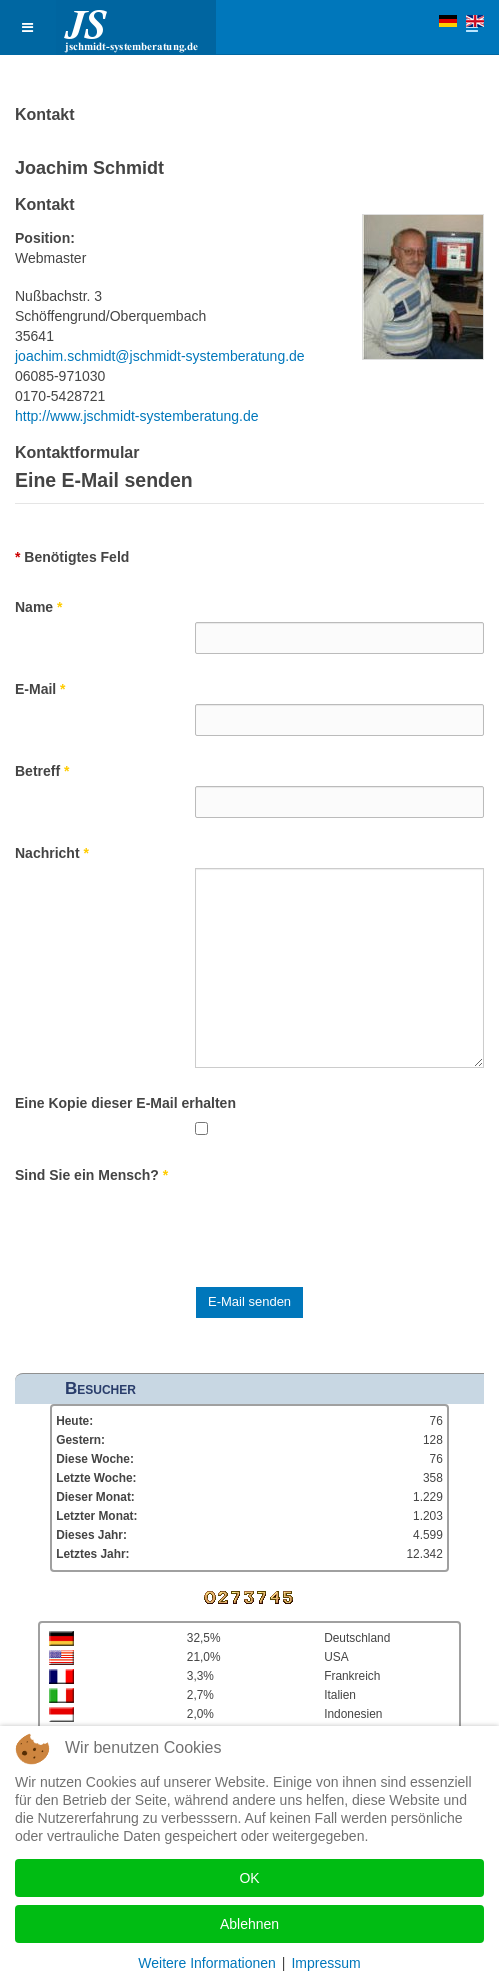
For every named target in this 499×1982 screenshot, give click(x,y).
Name (38, 607)
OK (249, 1878)
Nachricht (52, 853)
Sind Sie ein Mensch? (91, 1175)
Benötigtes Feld (72, 557)
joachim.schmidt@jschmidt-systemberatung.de (160, 356)
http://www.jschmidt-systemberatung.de (137, 416)
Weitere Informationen (206, 1963)
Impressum (325, 1963)
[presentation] (347, 1229)
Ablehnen (249, 1924)
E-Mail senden (249, 1301)
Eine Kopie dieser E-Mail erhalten (125, 1103)
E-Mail (40, 689)
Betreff (42, 771)
